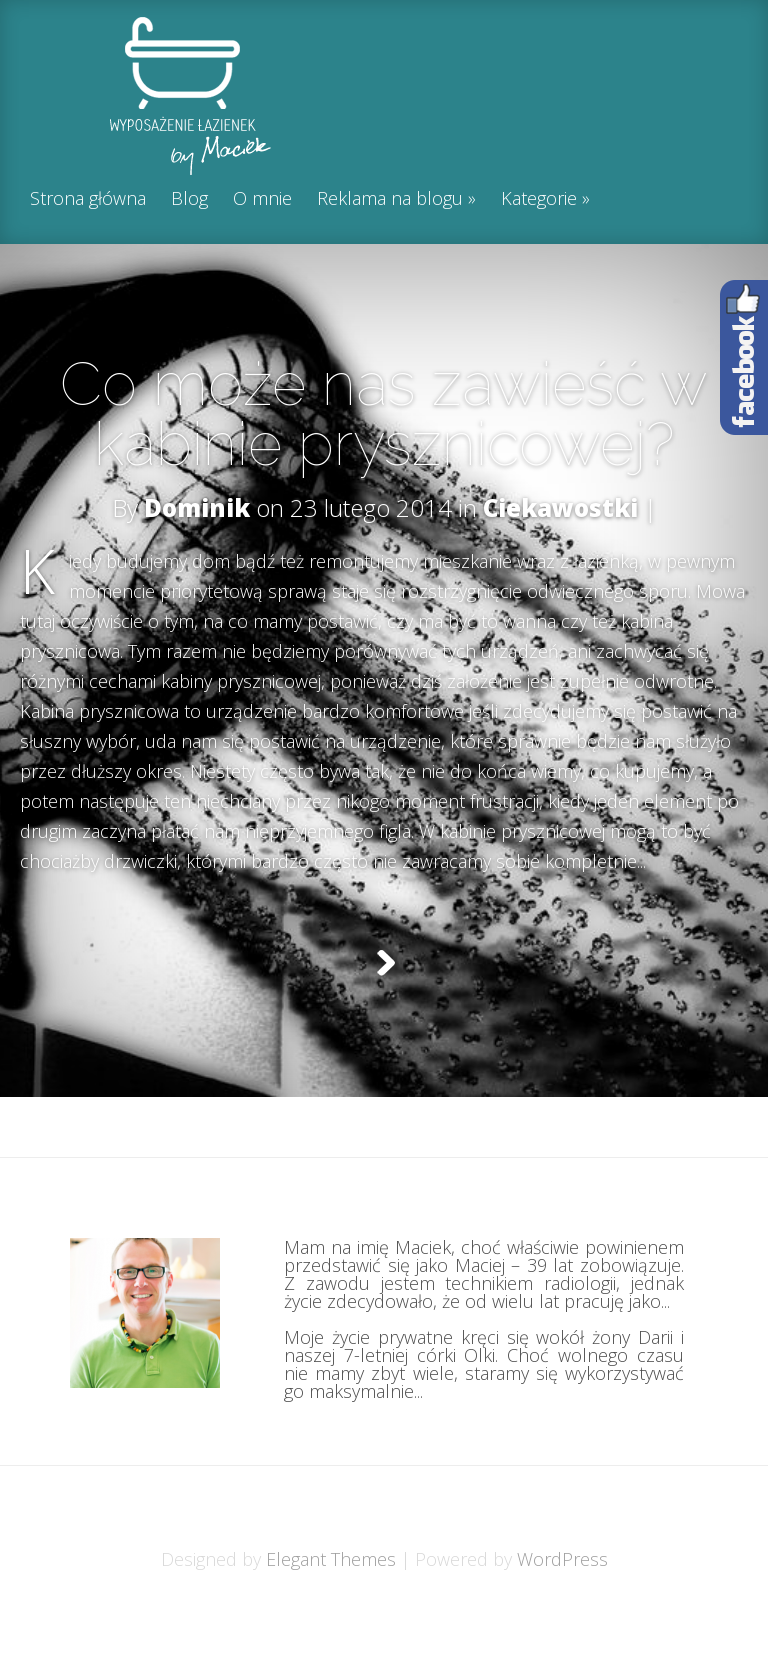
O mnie (262, 199)
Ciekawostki (560, 507)
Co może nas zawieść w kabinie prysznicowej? (384, 414)
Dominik (197, 507)
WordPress (562, 1609)
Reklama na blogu (390, 199)
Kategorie (539, 199)
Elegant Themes (331, 1609)
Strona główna (88, 199)
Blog (189, 199)
